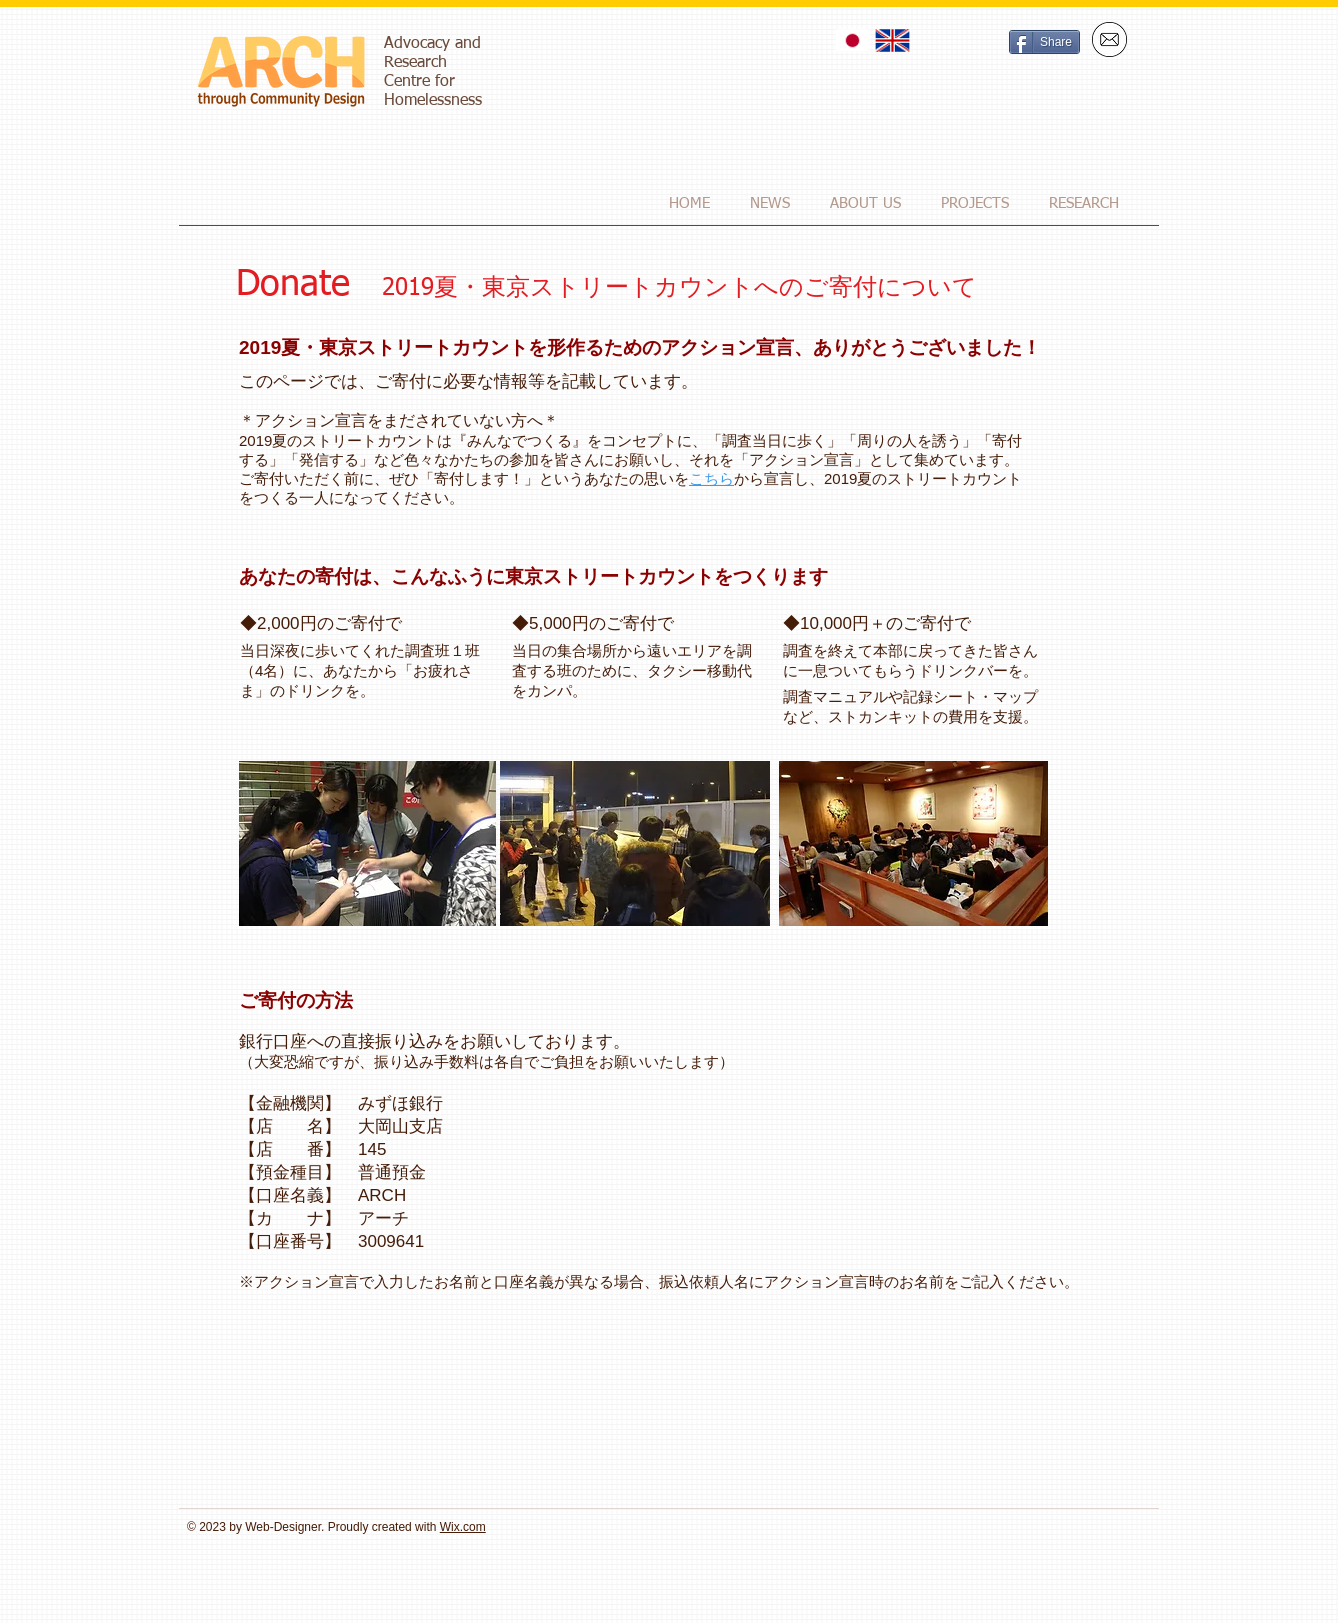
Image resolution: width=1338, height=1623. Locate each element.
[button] (865, 203)
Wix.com (463, 1527)
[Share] (1044, 42)
